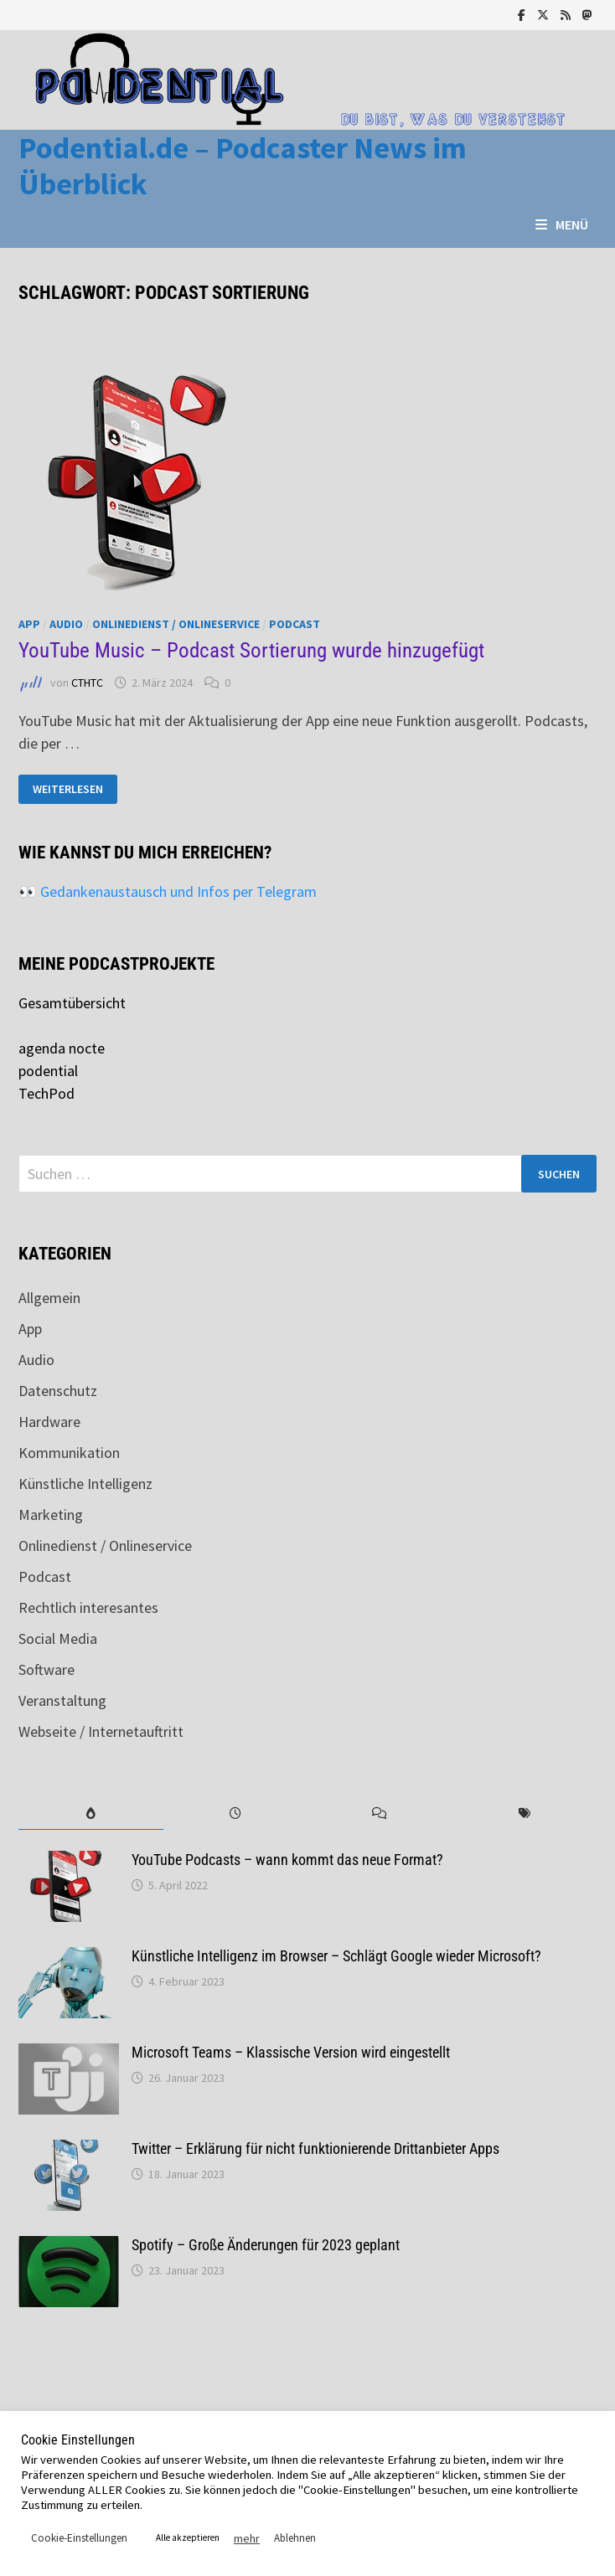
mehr (247, 2538)
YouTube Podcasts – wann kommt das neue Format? (287, 1859)
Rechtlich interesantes (88, 1607)
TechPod (46, 1093)
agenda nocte (61, 1048)
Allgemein (49, 1297)
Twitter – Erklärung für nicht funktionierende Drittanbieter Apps (315, 2148)
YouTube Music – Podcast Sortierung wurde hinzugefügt (251, 650)
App (29, 623)
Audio (66, 623)
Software (46, 1669)
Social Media (57, 1638)
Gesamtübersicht (72, 1002)
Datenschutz (57, 1390)
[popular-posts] (90, 1813)
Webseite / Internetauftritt (100, 1731)
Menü (561, 224)
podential (48, 1070)
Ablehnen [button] (295, 2538)
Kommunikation (69, 1452)
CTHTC (87, 682)
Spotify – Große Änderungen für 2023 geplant (266, 2245)
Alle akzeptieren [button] (188, 2537)
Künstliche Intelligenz (85, 1483)
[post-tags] (524, 1813)
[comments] (380, 1813)
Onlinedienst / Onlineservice (176, 623)
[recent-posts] (235, 1813)
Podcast (294, 623)
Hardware (49, 1421)
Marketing (50, 1514)
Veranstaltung (62, 1700)
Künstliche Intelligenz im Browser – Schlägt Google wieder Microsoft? (336, 1956)
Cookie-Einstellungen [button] (79, 2538)
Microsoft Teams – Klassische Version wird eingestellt (291, 2052)
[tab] (90, 1813)
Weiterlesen (69, 789)
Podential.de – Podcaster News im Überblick (242, 166)
